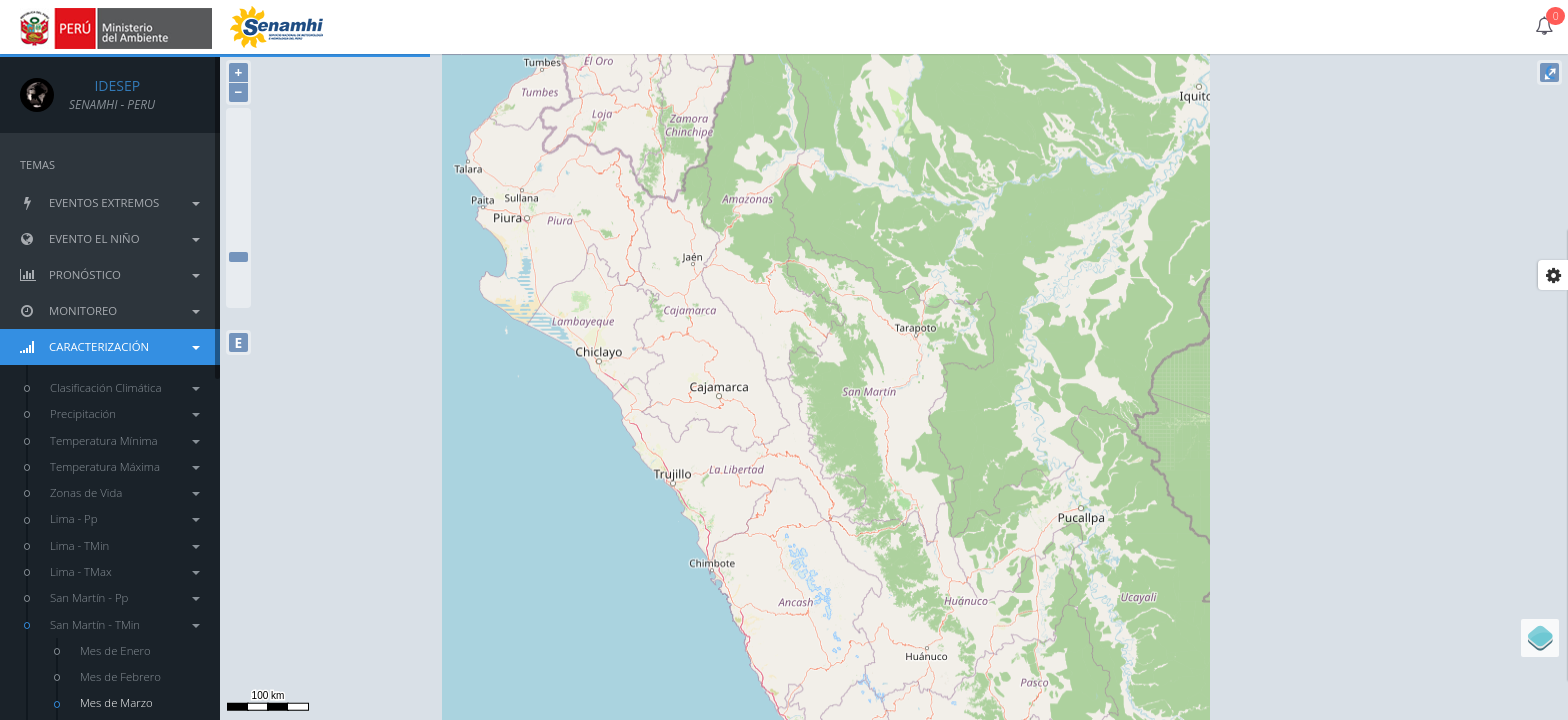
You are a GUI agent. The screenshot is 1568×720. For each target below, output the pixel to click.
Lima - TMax (125, 571)
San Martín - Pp (125, 597)
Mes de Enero (115, 650)
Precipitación (125, 413)
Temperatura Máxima (125, 466)
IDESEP (104, 85)
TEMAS (37, 164)
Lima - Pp (125, 518)
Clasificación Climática (125, 387)
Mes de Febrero (120, 676)
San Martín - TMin (125, 624)
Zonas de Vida (125, 492)
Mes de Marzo (116, 702)
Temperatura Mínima (125, 440)
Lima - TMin (125, 545)
